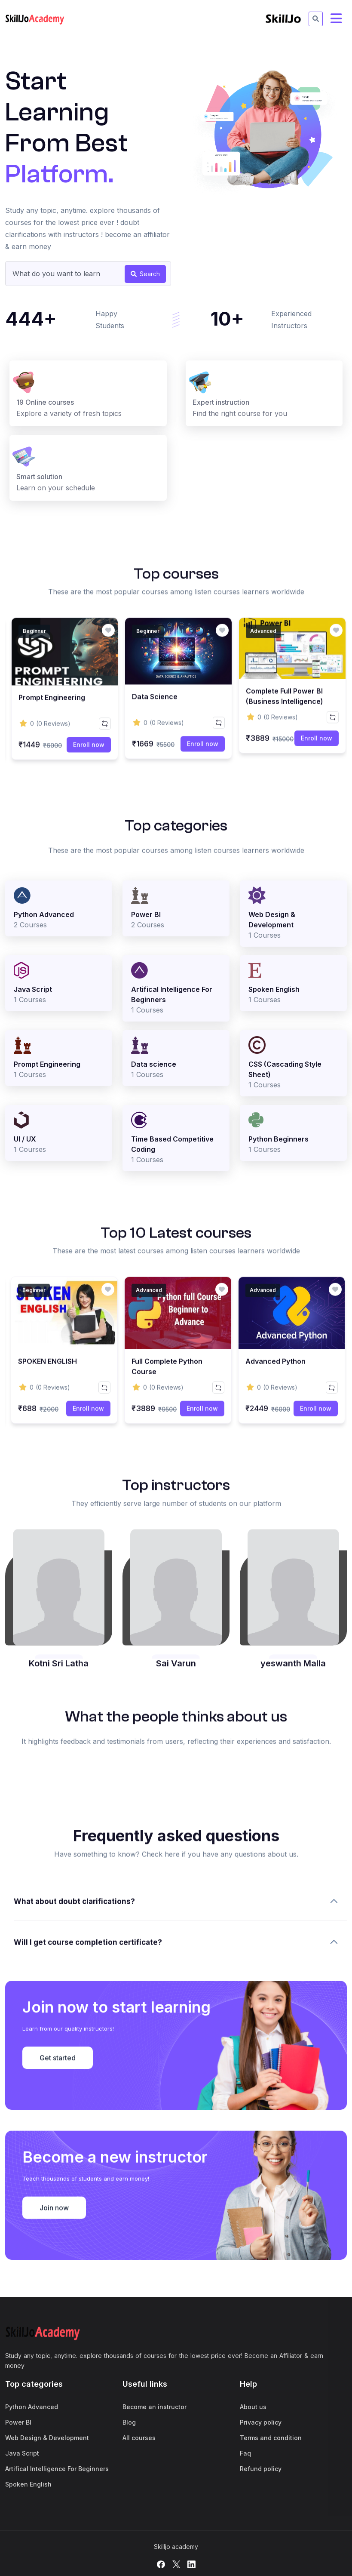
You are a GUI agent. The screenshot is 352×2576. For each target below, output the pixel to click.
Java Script (22, 2453)
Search (145, 273)
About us (253, 2406)
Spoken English (28, 2484)
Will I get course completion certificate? (88, 2085)
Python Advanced (31, 2406)
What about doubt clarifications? (74, 2044)
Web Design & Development (47, 2437)
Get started (58, 2181)
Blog (129, 2422)
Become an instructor (154, 2406)
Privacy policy (261, 2422)
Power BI (18, 2422)
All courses (139, 2437)
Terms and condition (271, 2437)
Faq (245, 2453)
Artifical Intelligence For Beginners (57, 2468)
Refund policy (261, 2468)
